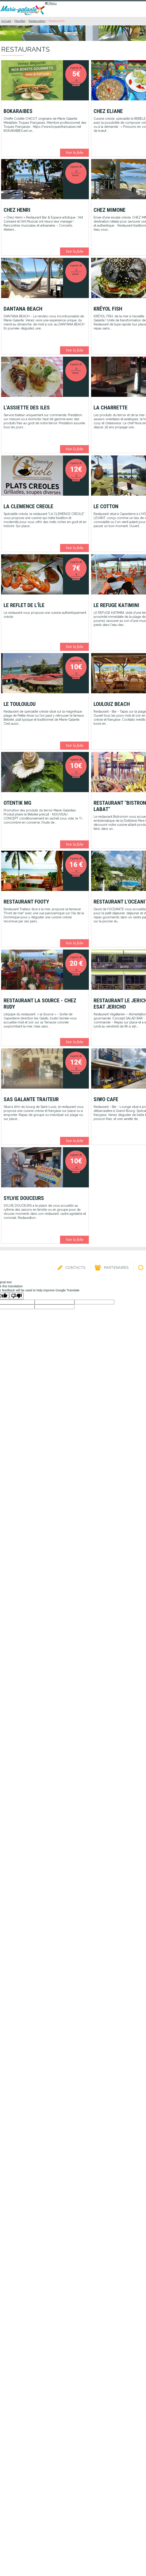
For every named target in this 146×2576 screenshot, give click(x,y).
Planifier (19, 21)
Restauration (37, 21)
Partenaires (112, 1268)
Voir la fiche (74, 152)
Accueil (6, 21)
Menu (51, 3)
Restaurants (57, 21)
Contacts (71, 1268)
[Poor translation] (16, 1296)
